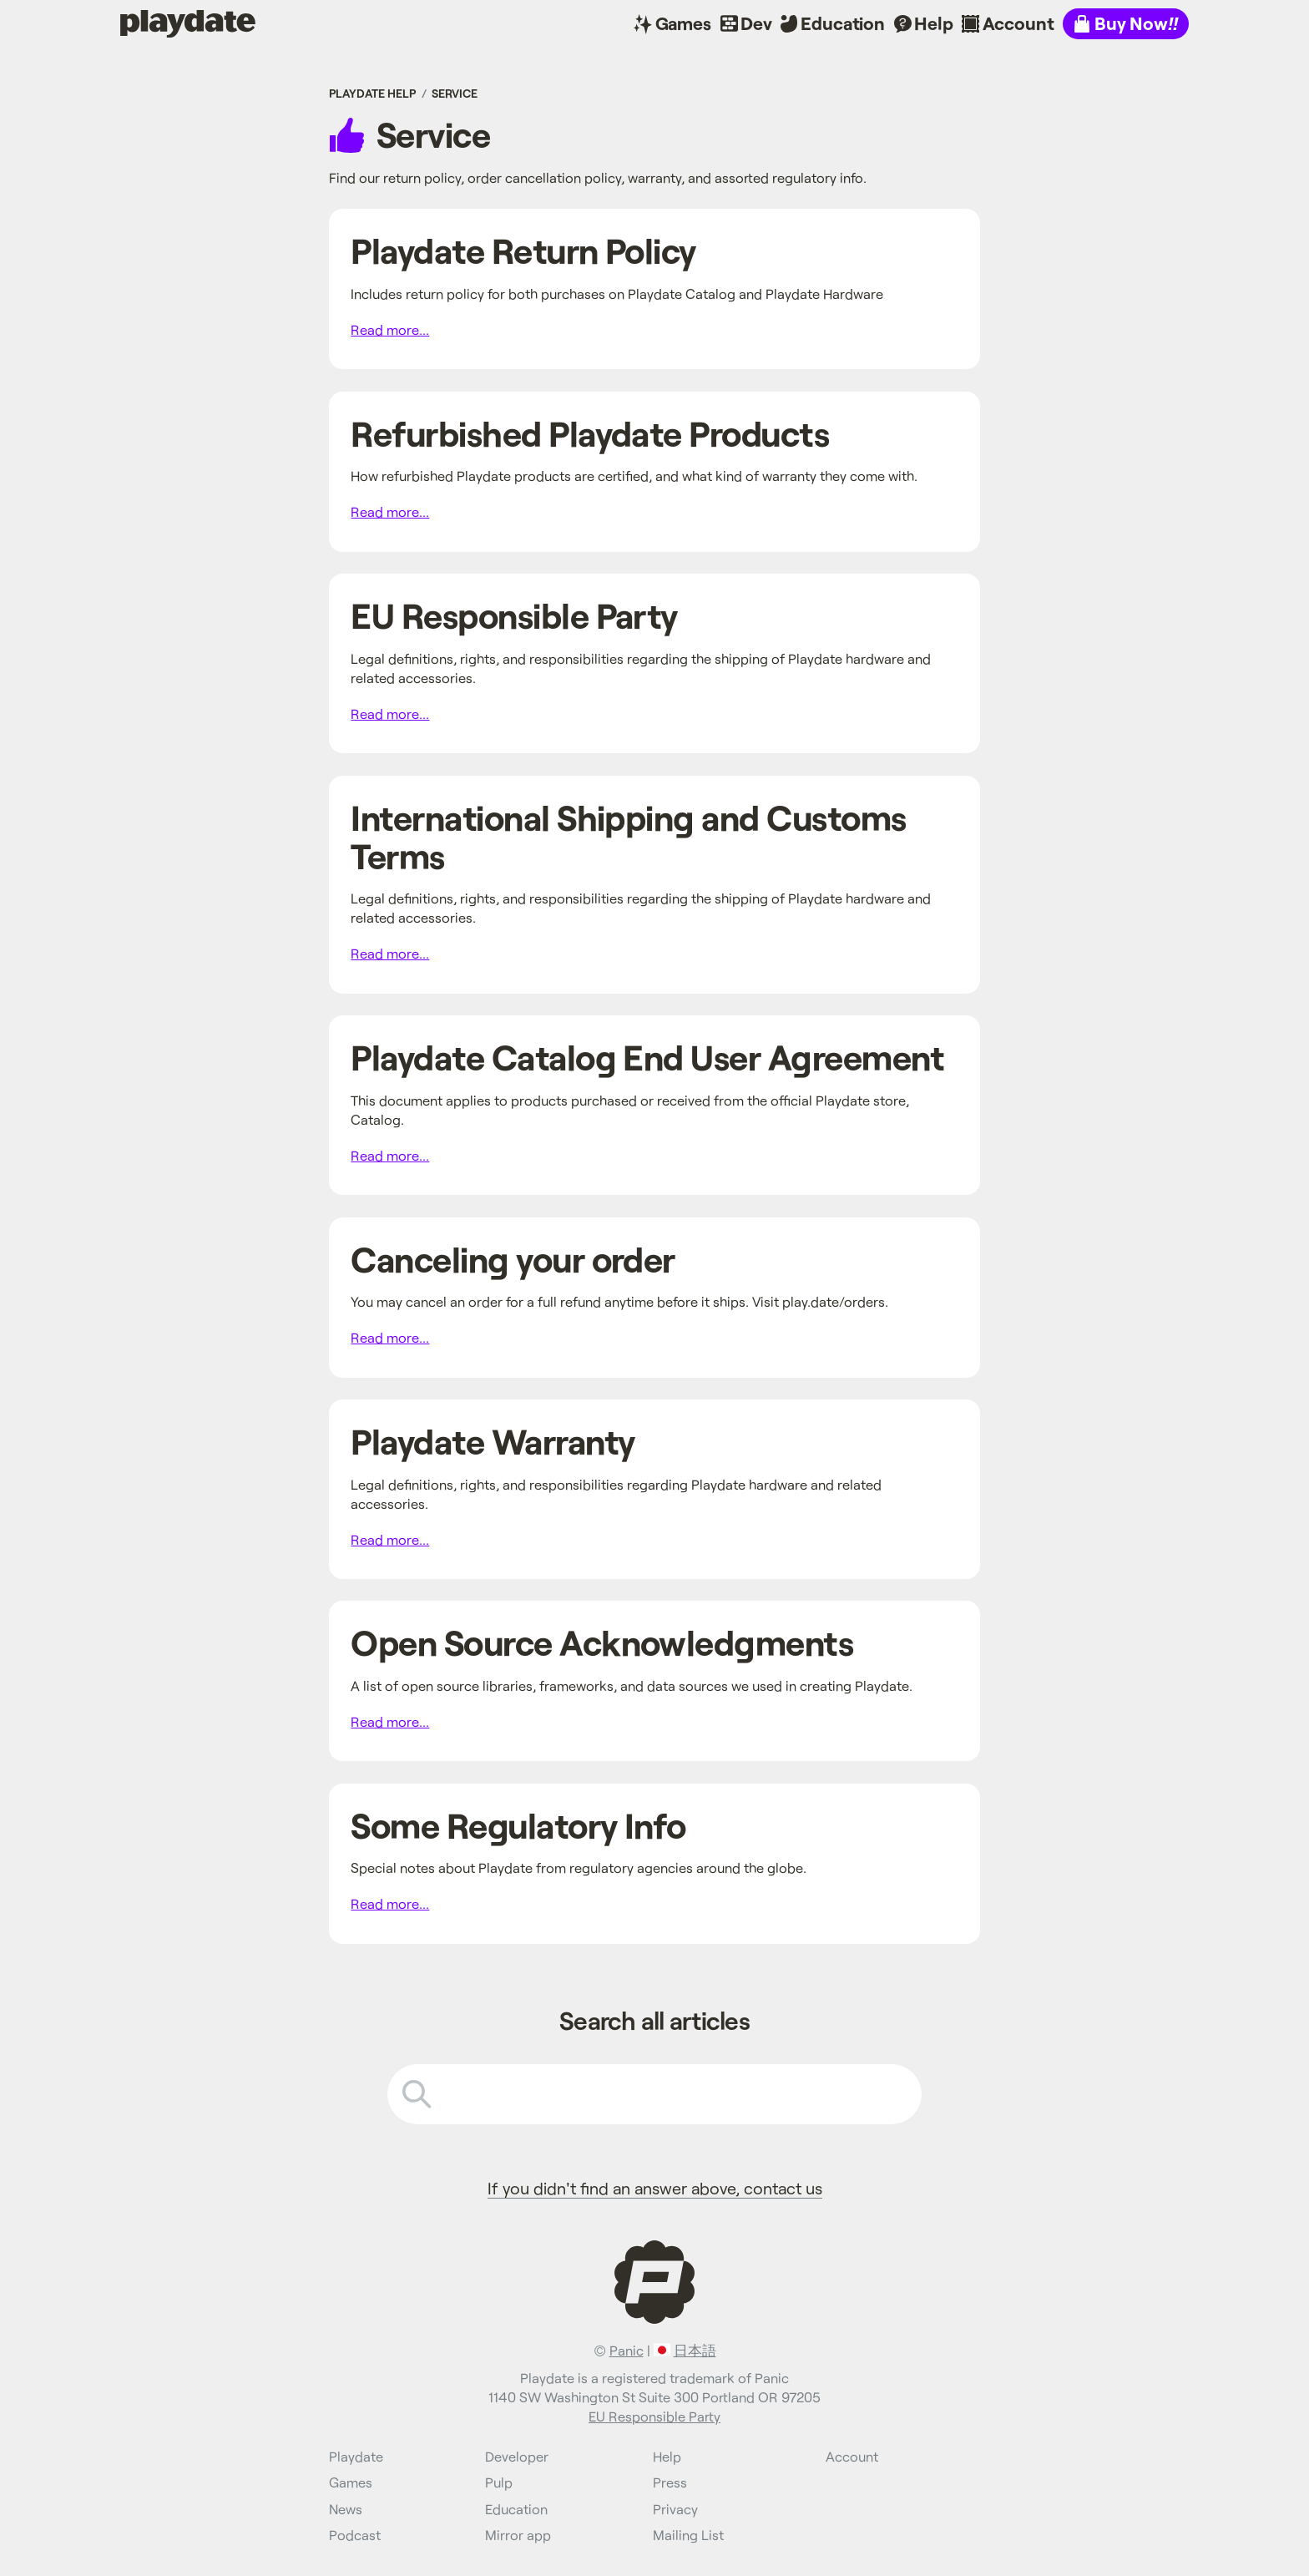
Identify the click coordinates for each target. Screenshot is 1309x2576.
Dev (756, 23)
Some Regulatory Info (518, 1825)
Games (683, 23)
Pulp (499, 2482)
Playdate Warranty (492, 1441)
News (345, 2509)
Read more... (390, 329)
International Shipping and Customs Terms (628, 836)
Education (843, 23)
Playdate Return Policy (523, 250)
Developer (516, 2456)
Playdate (155, 23)
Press (670, 2482)
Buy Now (1136, 23)
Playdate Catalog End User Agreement (647, 1056)
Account (1018, 23)
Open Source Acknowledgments (602, 1642)
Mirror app (518, 2535)
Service (455, 93)
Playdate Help (372, 93)
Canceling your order (513, 1258)
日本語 (695, 2350)
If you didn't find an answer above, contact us (655, 2188)
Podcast (355, 2535)
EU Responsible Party (514, 615)
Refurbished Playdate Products (590, 433)
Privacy (675, 2509)
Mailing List (688, 2535)
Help (933, 23)
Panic (626, 2350)
